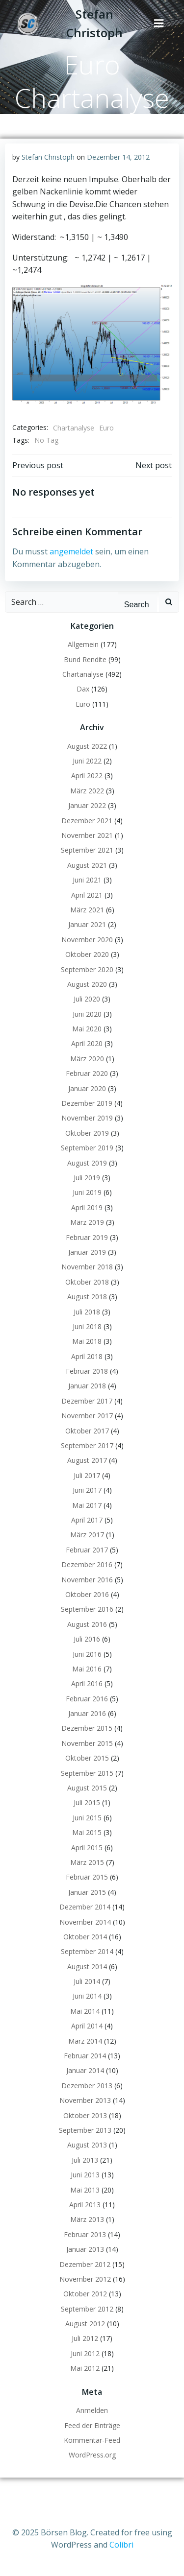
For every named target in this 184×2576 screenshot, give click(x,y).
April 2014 (87, 2025)
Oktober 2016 (87, 1594)
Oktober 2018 (87, 1282)
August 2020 (87, 984)
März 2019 (87, 1222)
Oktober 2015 (87, 1758)
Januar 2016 (87, 1713)
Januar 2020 (87, 1088)
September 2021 (87, 850)
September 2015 (87, 1773)
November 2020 (87, 939)
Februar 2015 (87, 1877)
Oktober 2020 (87, 954)
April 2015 (87, 1847)
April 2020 (87, 1043)
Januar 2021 (87, 924)
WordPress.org (92, 2454)
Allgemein (83, 644)
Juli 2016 (87, 1639)
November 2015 (87, 1743)
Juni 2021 (87, 879)
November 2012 (85, 2279)
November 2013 (85, 2100)
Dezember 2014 (84, 1906)
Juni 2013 (85, 2174)
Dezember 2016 (86, 1564)
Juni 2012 (85, 2353)
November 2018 (87, 1266)
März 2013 (87, 2219)
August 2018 (87, 1296)
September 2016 (87, 1609)
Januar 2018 (87, 1385)
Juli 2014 (87, 1981)
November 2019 (87, 1117)
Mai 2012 (85, 2368)
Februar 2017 (87, 1549)
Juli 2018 (87, 1311)
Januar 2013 (85, 2249)
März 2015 (87, 1862)
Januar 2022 (87, 805)
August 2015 (87, 1787)
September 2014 (87, 1951)
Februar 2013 (85, 2234)
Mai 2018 (87, 1341)
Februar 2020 (87, 1073)
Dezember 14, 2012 (118, 157)
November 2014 (85, 1922)
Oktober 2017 (87, 1430)
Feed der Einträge (92, 2425)
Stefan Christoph (48, 157)
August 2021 (87, 865)
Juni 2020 (87, 1014)
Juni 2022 (87, 760)
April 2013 (85, 2204)
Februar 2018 (87, 1371)
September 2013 (85, 2130)
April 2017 (87, 1520)
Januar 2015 (87, 1892)
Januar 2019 (87, 1252)
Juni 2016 (87, 1654)
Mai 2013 (85, 2189)
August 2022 (87, 746)
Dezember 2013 (86, 2085)
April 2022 (87, 775)
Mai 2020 (87, 1028)
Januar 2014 (85, 2070)
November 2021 (87, 835)
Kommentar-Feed (92, 2440)
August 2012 (85, 2323)
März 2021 (87, 909)
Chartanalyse (73, 427)
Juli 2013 (85, 2160)
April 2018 (87, 1356)
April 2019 (87, 1207)
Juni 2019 (87, 1192)
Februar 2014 (85, 2055)
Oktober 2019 (87, 1133)
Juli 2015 (87, 1802)
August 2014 (87, 1966)
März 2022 (87, 790)
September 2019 (87, 1147)
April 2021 (87, 895)
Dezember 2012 (84, 2264)
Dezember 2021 (86, 820)
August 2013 (87, 2144)
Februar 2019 (87, 1237)
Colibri (121, 2544)
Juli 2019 (87, 1177)
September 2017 (87, 1445)
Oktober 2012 (85, 2293)
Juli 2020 (87, 998)
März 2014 (85, 2041)
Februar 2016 (87, 1698)
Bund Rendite (85, 659)
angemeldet (71, 551)
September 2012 (87, 2309)
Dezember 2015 (86, 1728)
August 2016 (87, 1624)
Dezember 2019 (86, 1103)
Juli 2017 (87, 1475)
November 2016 (87, 1579)
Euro (106, 427)
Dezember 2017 (86, 1401)
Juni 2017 (87, 1490)
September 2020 (87, 969)
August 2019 (87, 1163)
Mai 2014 (85, 2011)
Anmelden (92, 2410)
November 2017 (87, 1415)
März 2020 (87, 1058)
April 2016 (87, 1683)
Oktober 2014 (85, 1936)
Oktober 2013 (85, 2115)
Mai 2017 (87, 1505)
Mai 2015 (87, 1832)
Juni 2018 (87, 1326)
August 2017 (87, 1460)
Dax (83, 688)
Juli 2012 (85, 2338)
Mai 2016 (87, 1668)
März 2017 (87, 1534)
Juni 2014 (87, 1996)
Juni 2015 (87, 1817)
